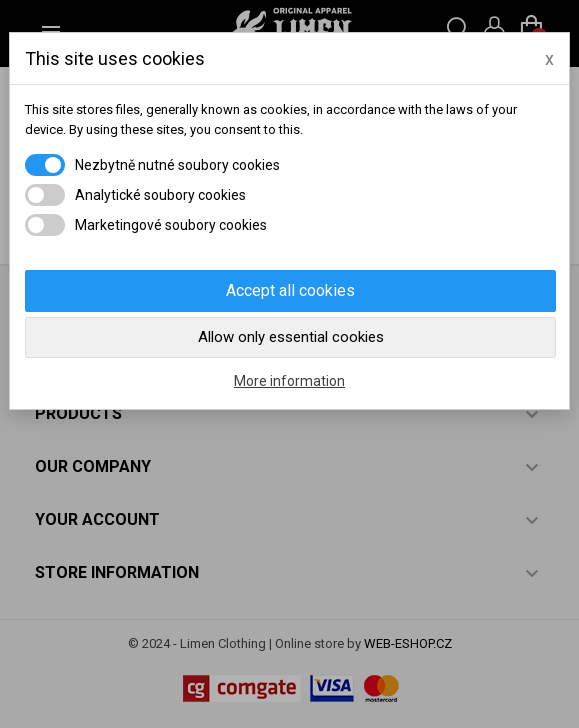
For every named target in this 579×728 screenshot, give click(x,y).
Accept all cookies (290, 290)
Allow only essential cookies (291, 337)
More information (289, 381)
